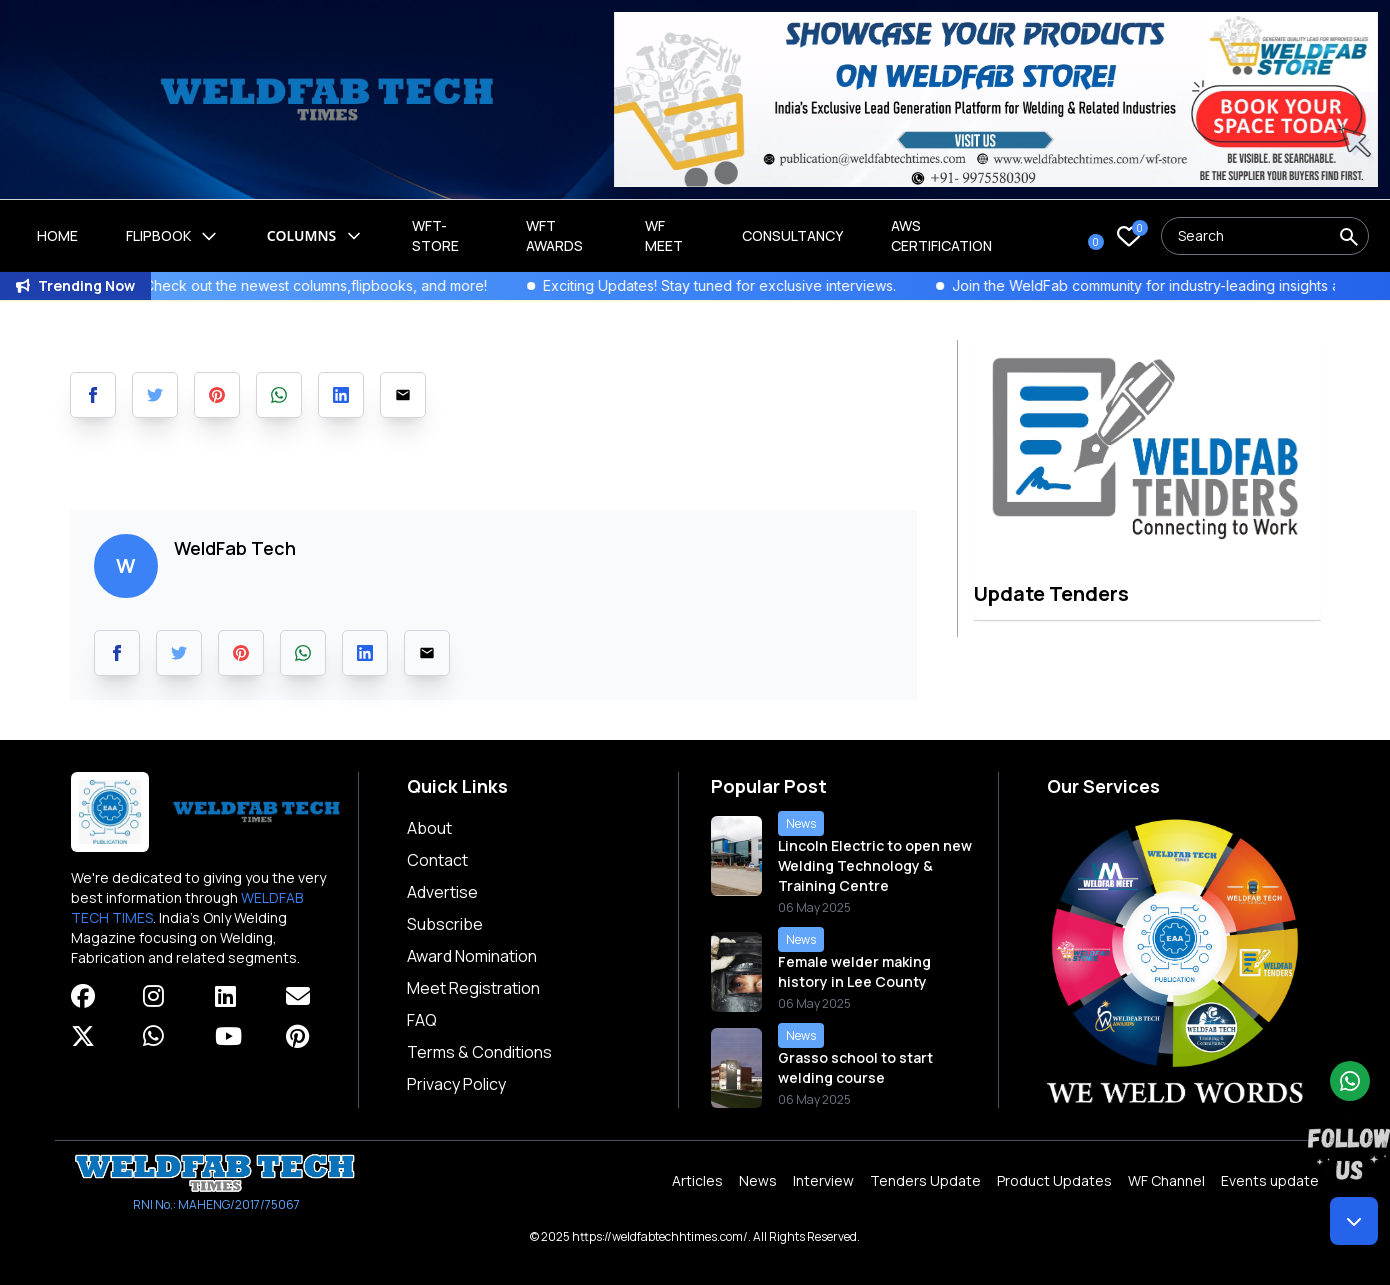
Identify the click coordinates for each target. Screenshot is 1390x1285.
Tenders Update (925, 1180)
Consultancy (792, 235)
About (429, 828)
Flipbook (172, 236)
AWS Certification (941, 235)
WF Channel (1166, 1180)
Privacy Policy (456, 1084)
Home (57, 235)
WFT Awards (554, 235)
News (758, 1180)
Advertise (442, 892)
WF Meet (664, 235)
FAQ (422, 1020)
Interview (823, 1180)
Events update (1270, 1180)
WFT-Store (435, 235)
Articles (697, 1180)
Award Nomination (472, 956)
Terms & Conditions (479, 1052)
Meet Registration (473, 988)
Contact (437, 860)
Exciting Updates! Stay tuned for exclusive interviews (741, 285)
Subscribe (445, 924)
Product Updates (1054, 1180)
